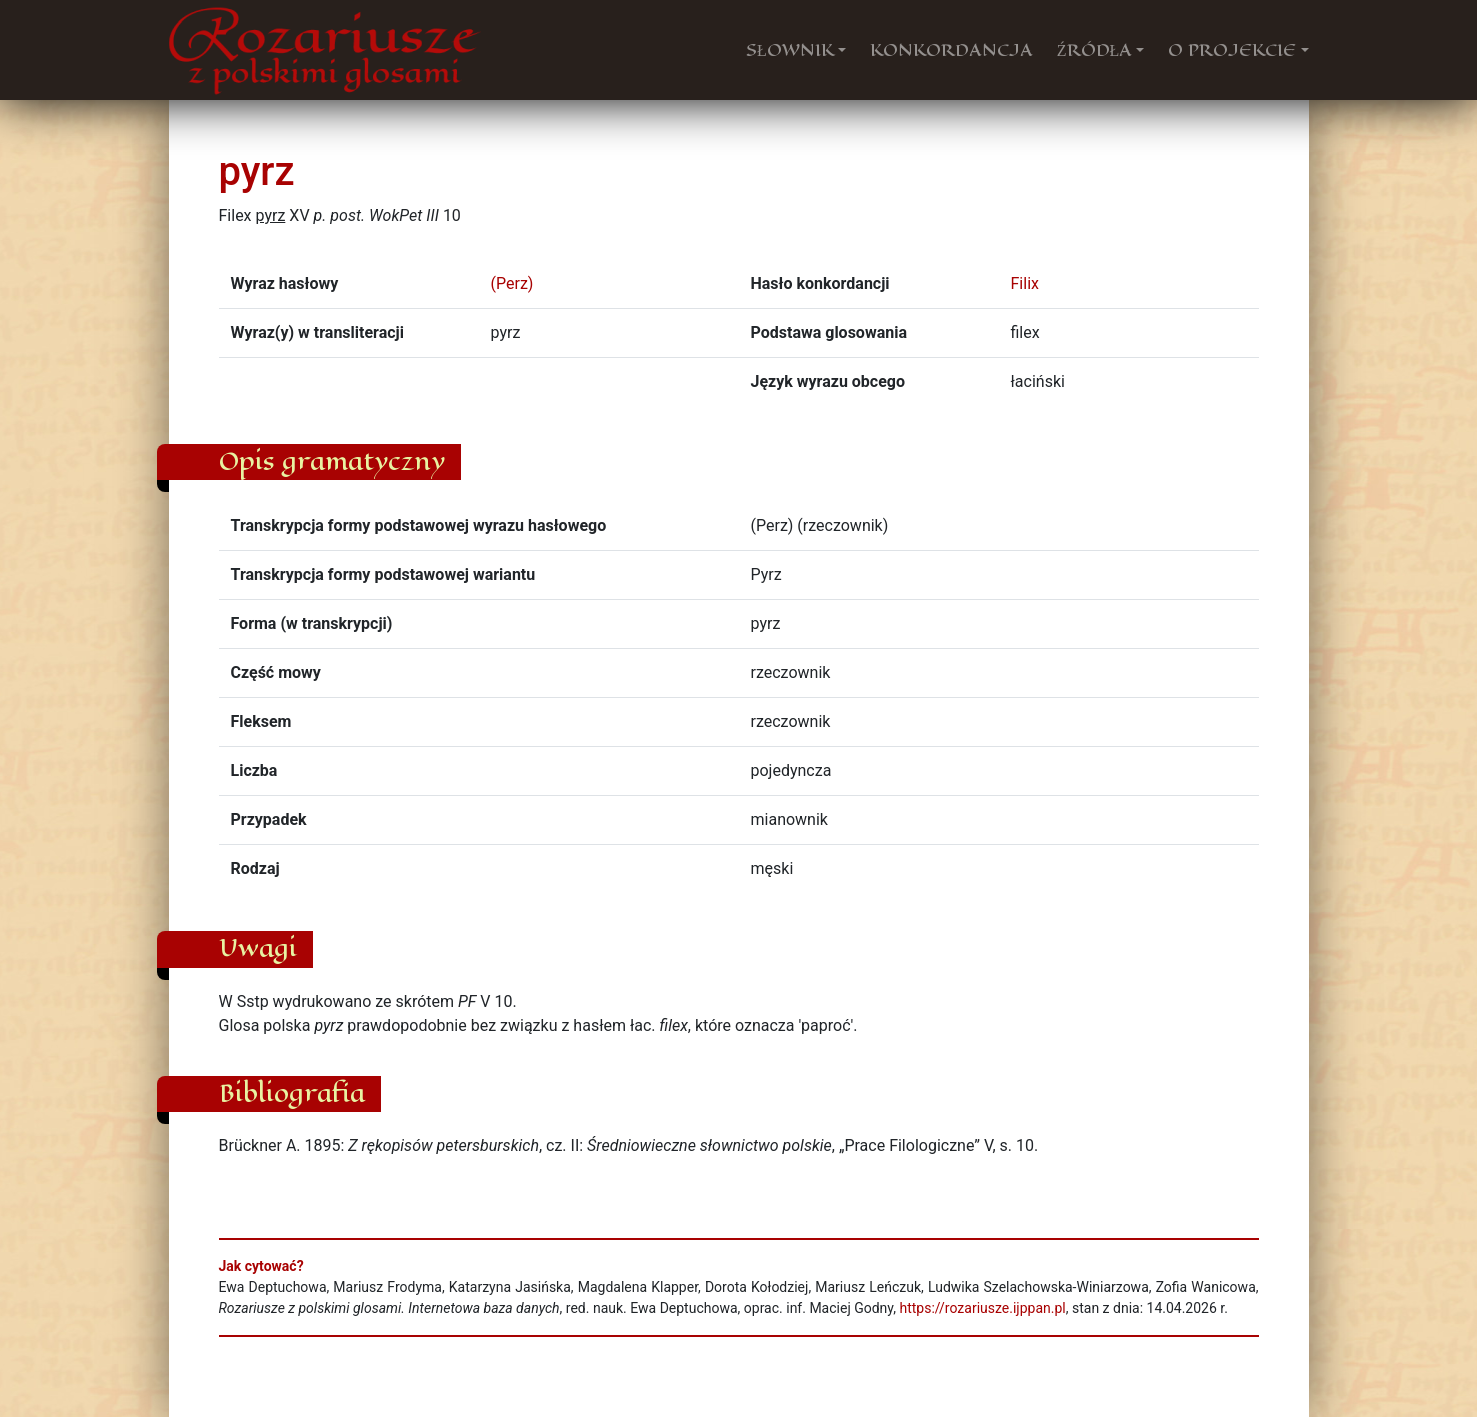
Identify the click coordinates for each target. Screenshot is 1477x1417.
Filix (1025, 283)
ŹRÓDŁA (1095, 50)
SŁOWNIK (790, 50)
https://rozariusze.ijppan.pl (982, 1308)
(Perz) (512, 283)
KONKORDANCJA (951, 50)
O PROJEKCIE (1232, 50)
